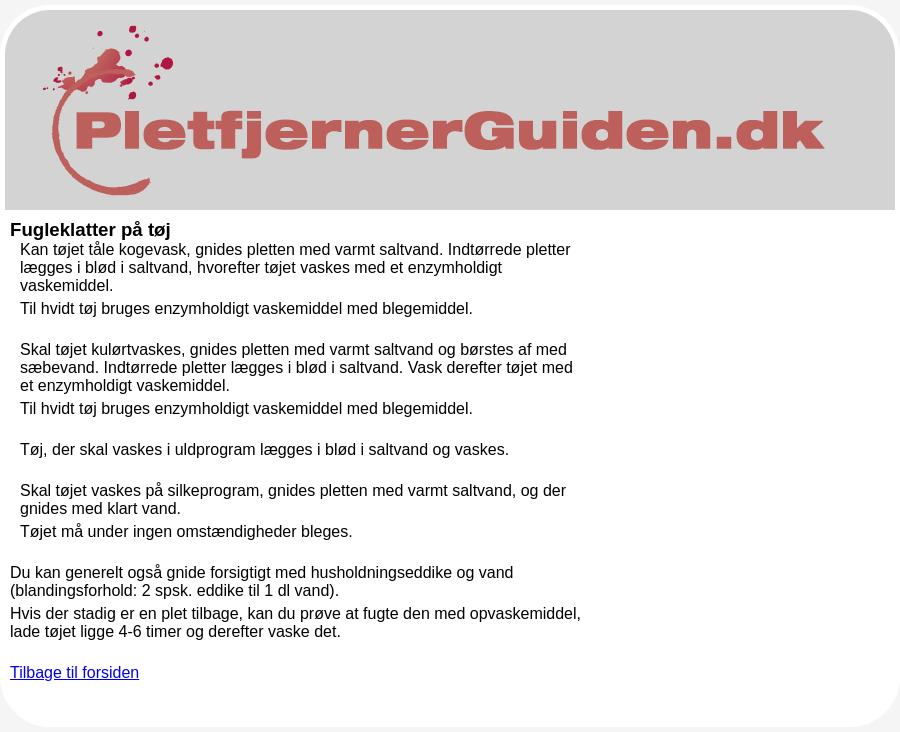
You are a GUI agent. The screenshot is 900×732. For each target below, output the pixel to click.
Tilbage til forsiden (74, 672)
